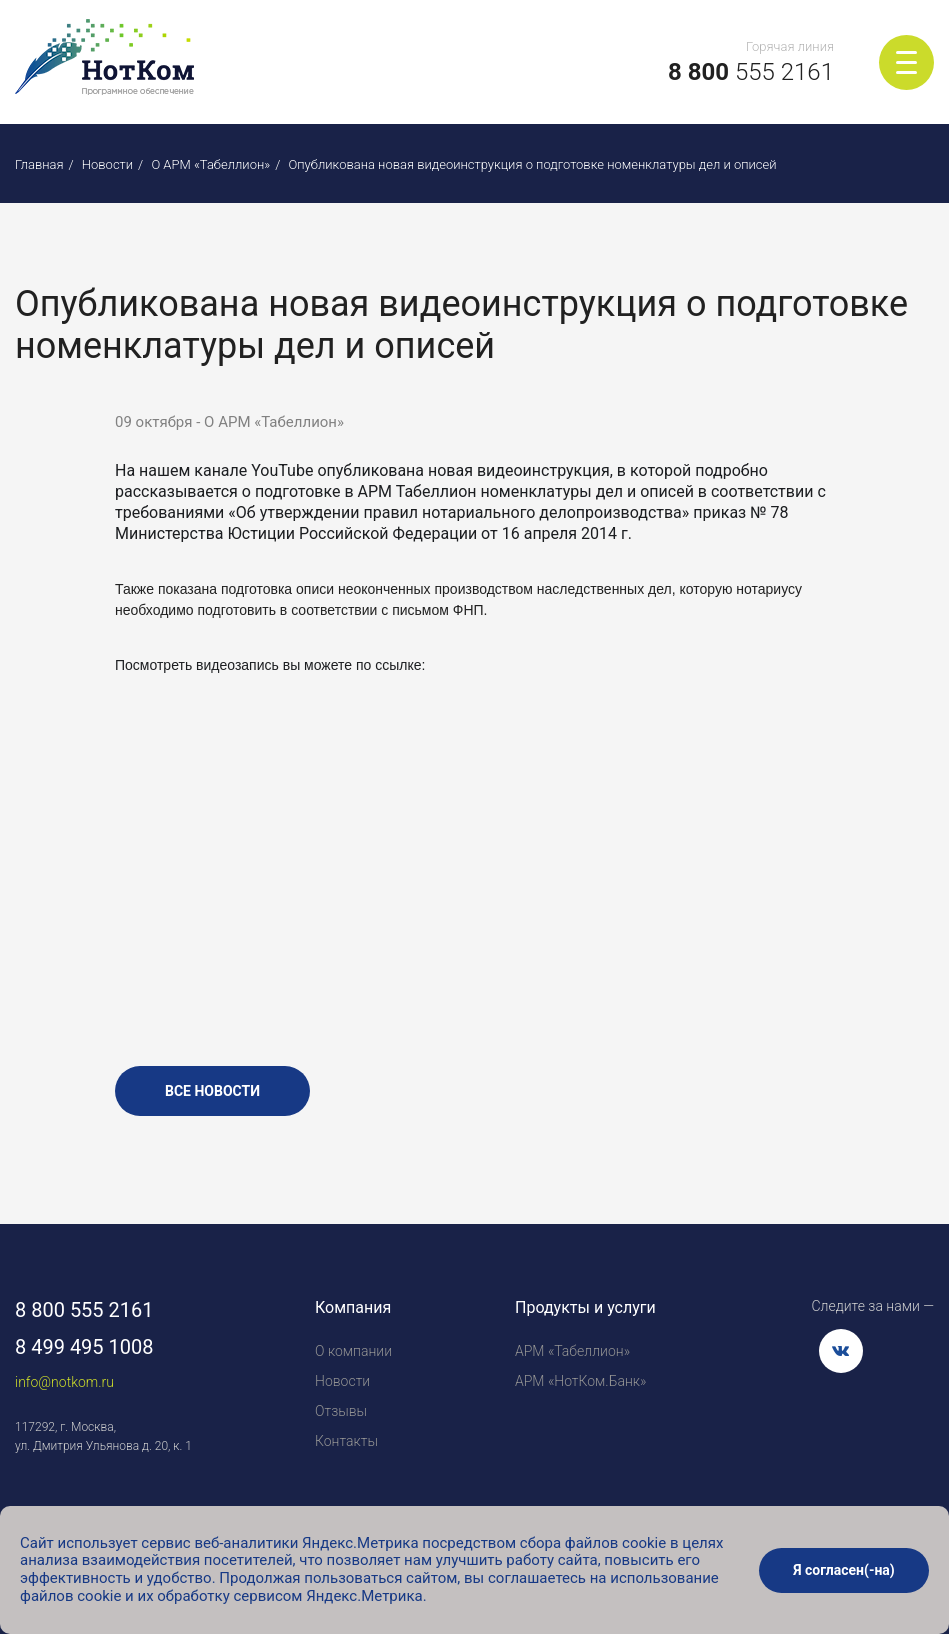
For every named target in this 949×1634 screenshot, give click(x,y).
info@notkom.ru (64, 1382)
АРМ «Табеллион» (572, 1351)
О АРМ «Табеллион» (210, 164)
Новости (107, 164)
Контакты (346, 1441)
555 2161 (751, 72)
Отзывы (341, 1411)
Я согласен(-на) (844, 1570)
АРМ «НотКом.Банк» (580, 1381)
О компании (353, 1351)
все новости (212, 1091)
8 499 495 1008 (84, 1347)
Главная (39, 164)
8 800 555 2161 (84, 1310)
